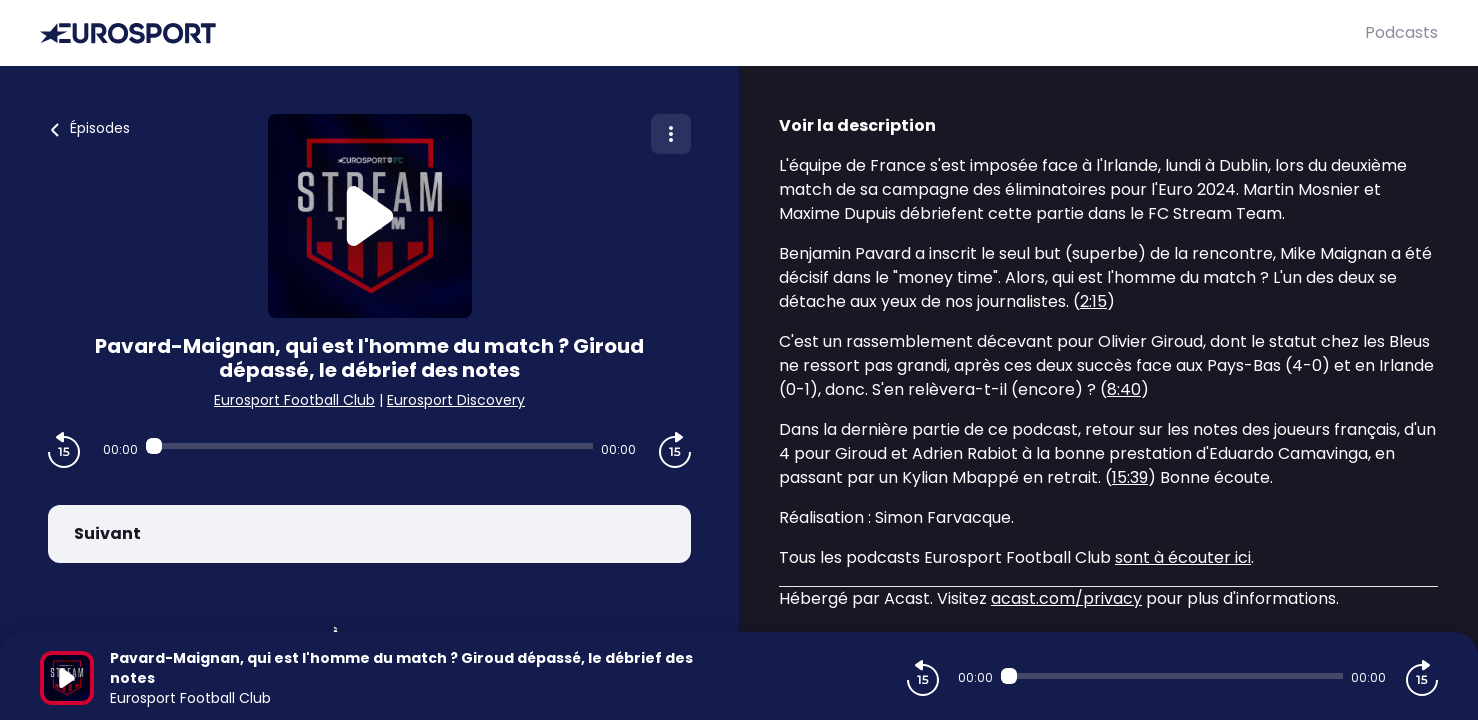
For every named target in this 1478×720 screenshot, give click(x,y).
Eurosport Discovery (456, 400)
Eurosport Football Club (294, 400)
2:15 (1093, 301)
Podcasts (1401, 32)
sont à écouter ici (1183, 557)
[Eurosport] (702, 33)
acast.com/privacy (1066, 598)
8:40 (1124, 389)
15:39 (1130, 477)
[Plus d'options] (671, 134)
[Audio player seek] (369, 446)
